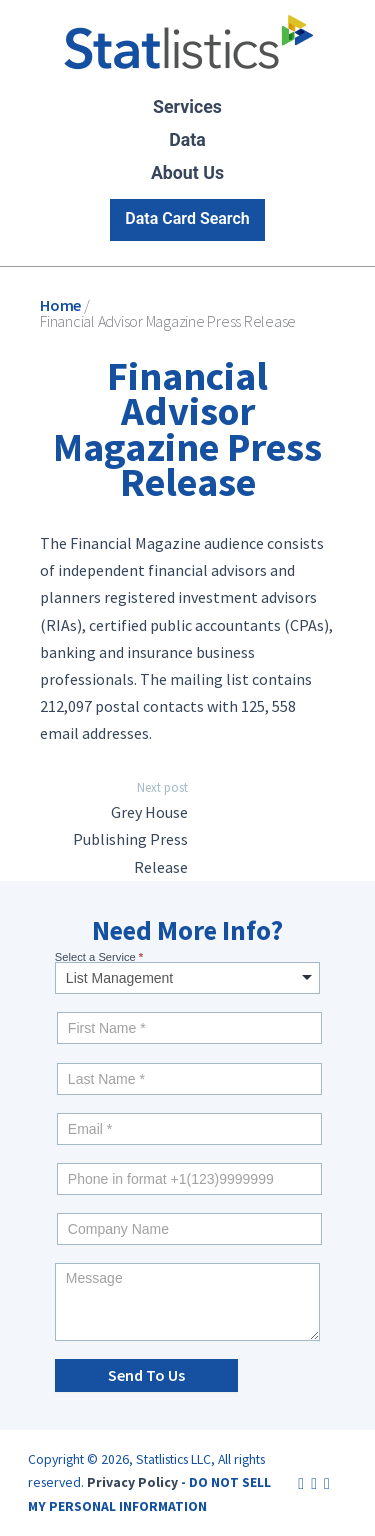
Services (187, 107)
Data (187, 140)
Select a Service (99, 957)
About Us (187, 173)
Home (60, 305)
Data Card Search (187, 218)
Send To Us (146, 1375)
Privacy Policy (132, 1482)
